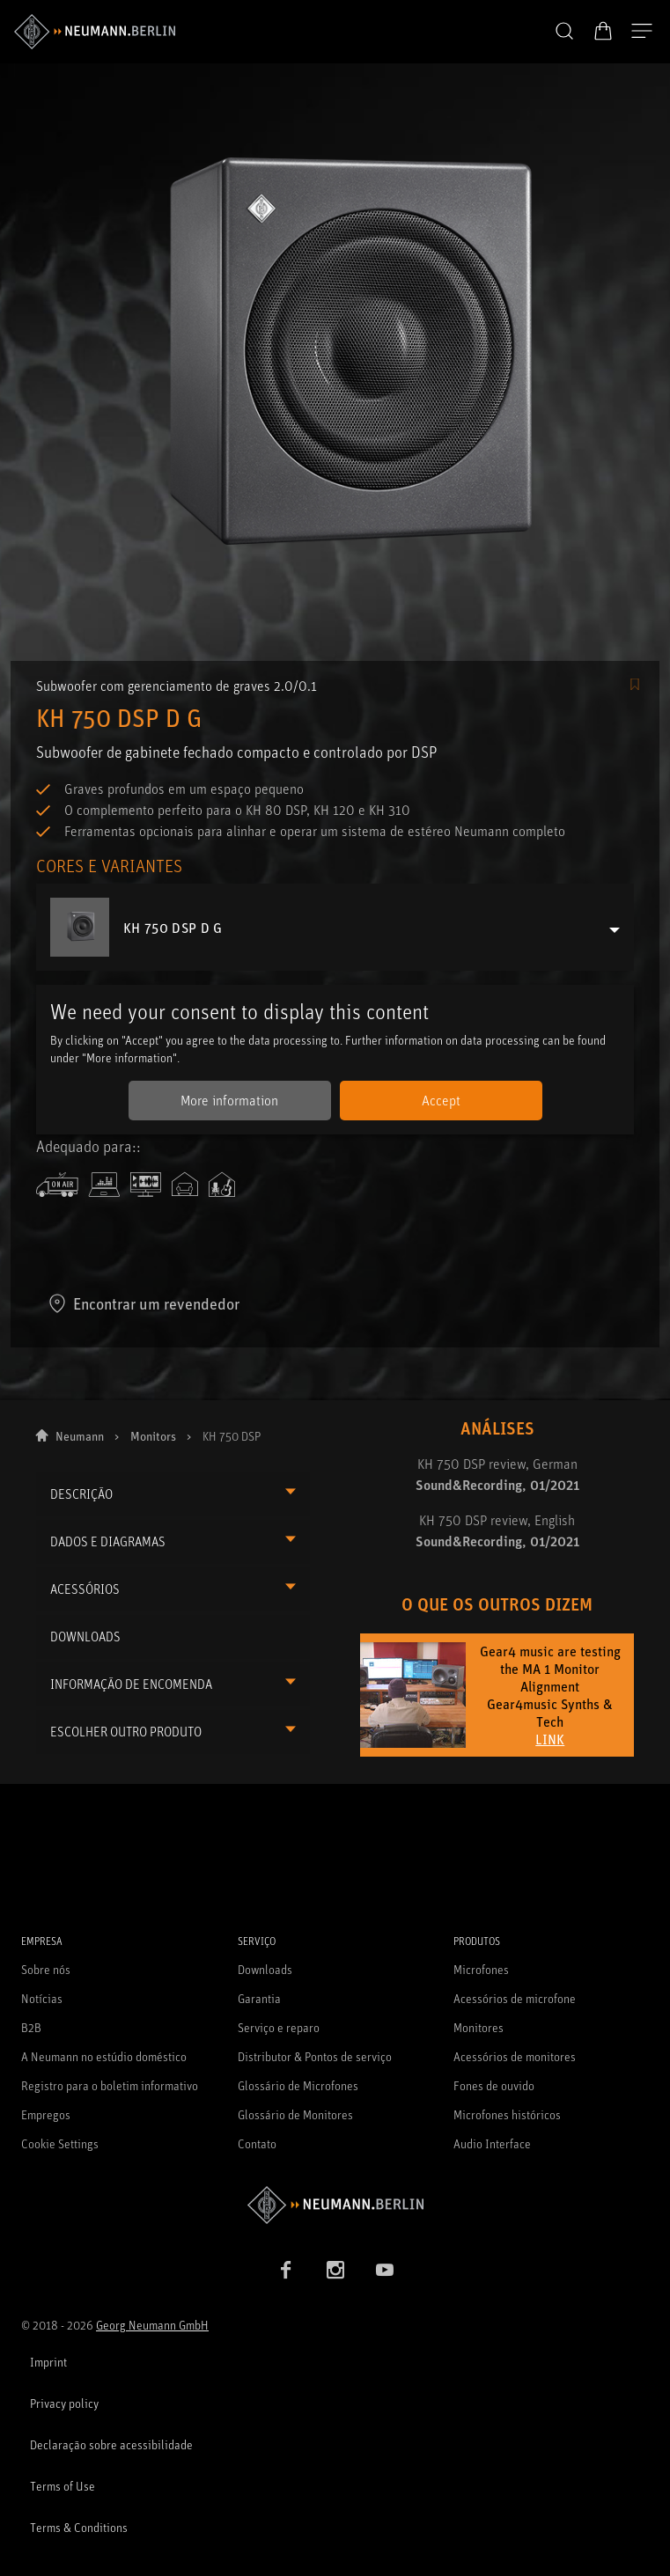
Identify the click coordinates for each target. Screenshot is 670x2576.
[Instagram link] (335, 2269)
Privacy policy (64, 2403)
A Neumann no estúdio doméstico (104, 2056)
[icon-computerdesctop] (104, 1184)
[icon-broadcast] (56, 1184)
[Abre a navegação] (642, 32)
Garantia (259, 1998)
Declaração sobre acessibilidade (111, 2444)
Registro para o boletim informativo (109, 2085)
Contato (257, 2143)
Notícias (42, 1998)
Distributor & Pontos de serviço (315, 2056)
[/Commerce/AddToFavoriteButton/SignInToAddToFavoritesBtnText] (634, 685)
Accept (441, 1100)
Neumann (79, 1435)
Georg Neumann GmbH (152, 2324)
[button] (564, 32)
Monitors (153, 1435)
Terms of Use (62, 2485)
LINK (549, 1739)
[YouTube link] (384, 2269)
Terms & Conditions (79, 2527)
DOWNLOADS (85, 1636)
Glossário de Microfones (298, 2085)
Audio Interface (492, 2143)
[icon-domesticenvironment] (185, 1184)
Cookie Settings (60, 2143)
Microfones (481, 1969)
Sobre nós (45, 1969)
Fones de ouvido (493, 2085)
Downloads (265, 1969)
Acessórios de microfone (514, 1998)
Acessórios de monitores (514, 2056)
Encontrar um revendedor (143, 1303)
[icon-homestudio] (222, 1184)
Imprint (48, 2361)
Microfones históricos (507, 2114)
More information (229, 1100)
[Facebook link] (286, 2269)
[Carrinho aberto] (603, 31)
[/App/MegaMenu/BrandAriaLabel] (94, 31)
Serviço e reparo (279, 2027)
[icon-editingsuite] (145, 1184)
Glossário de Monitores (295, 2114)
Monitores (478, 2027)
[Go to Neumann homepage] (335, 2205)
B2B (31, 2027)
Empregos (45, 2114)
